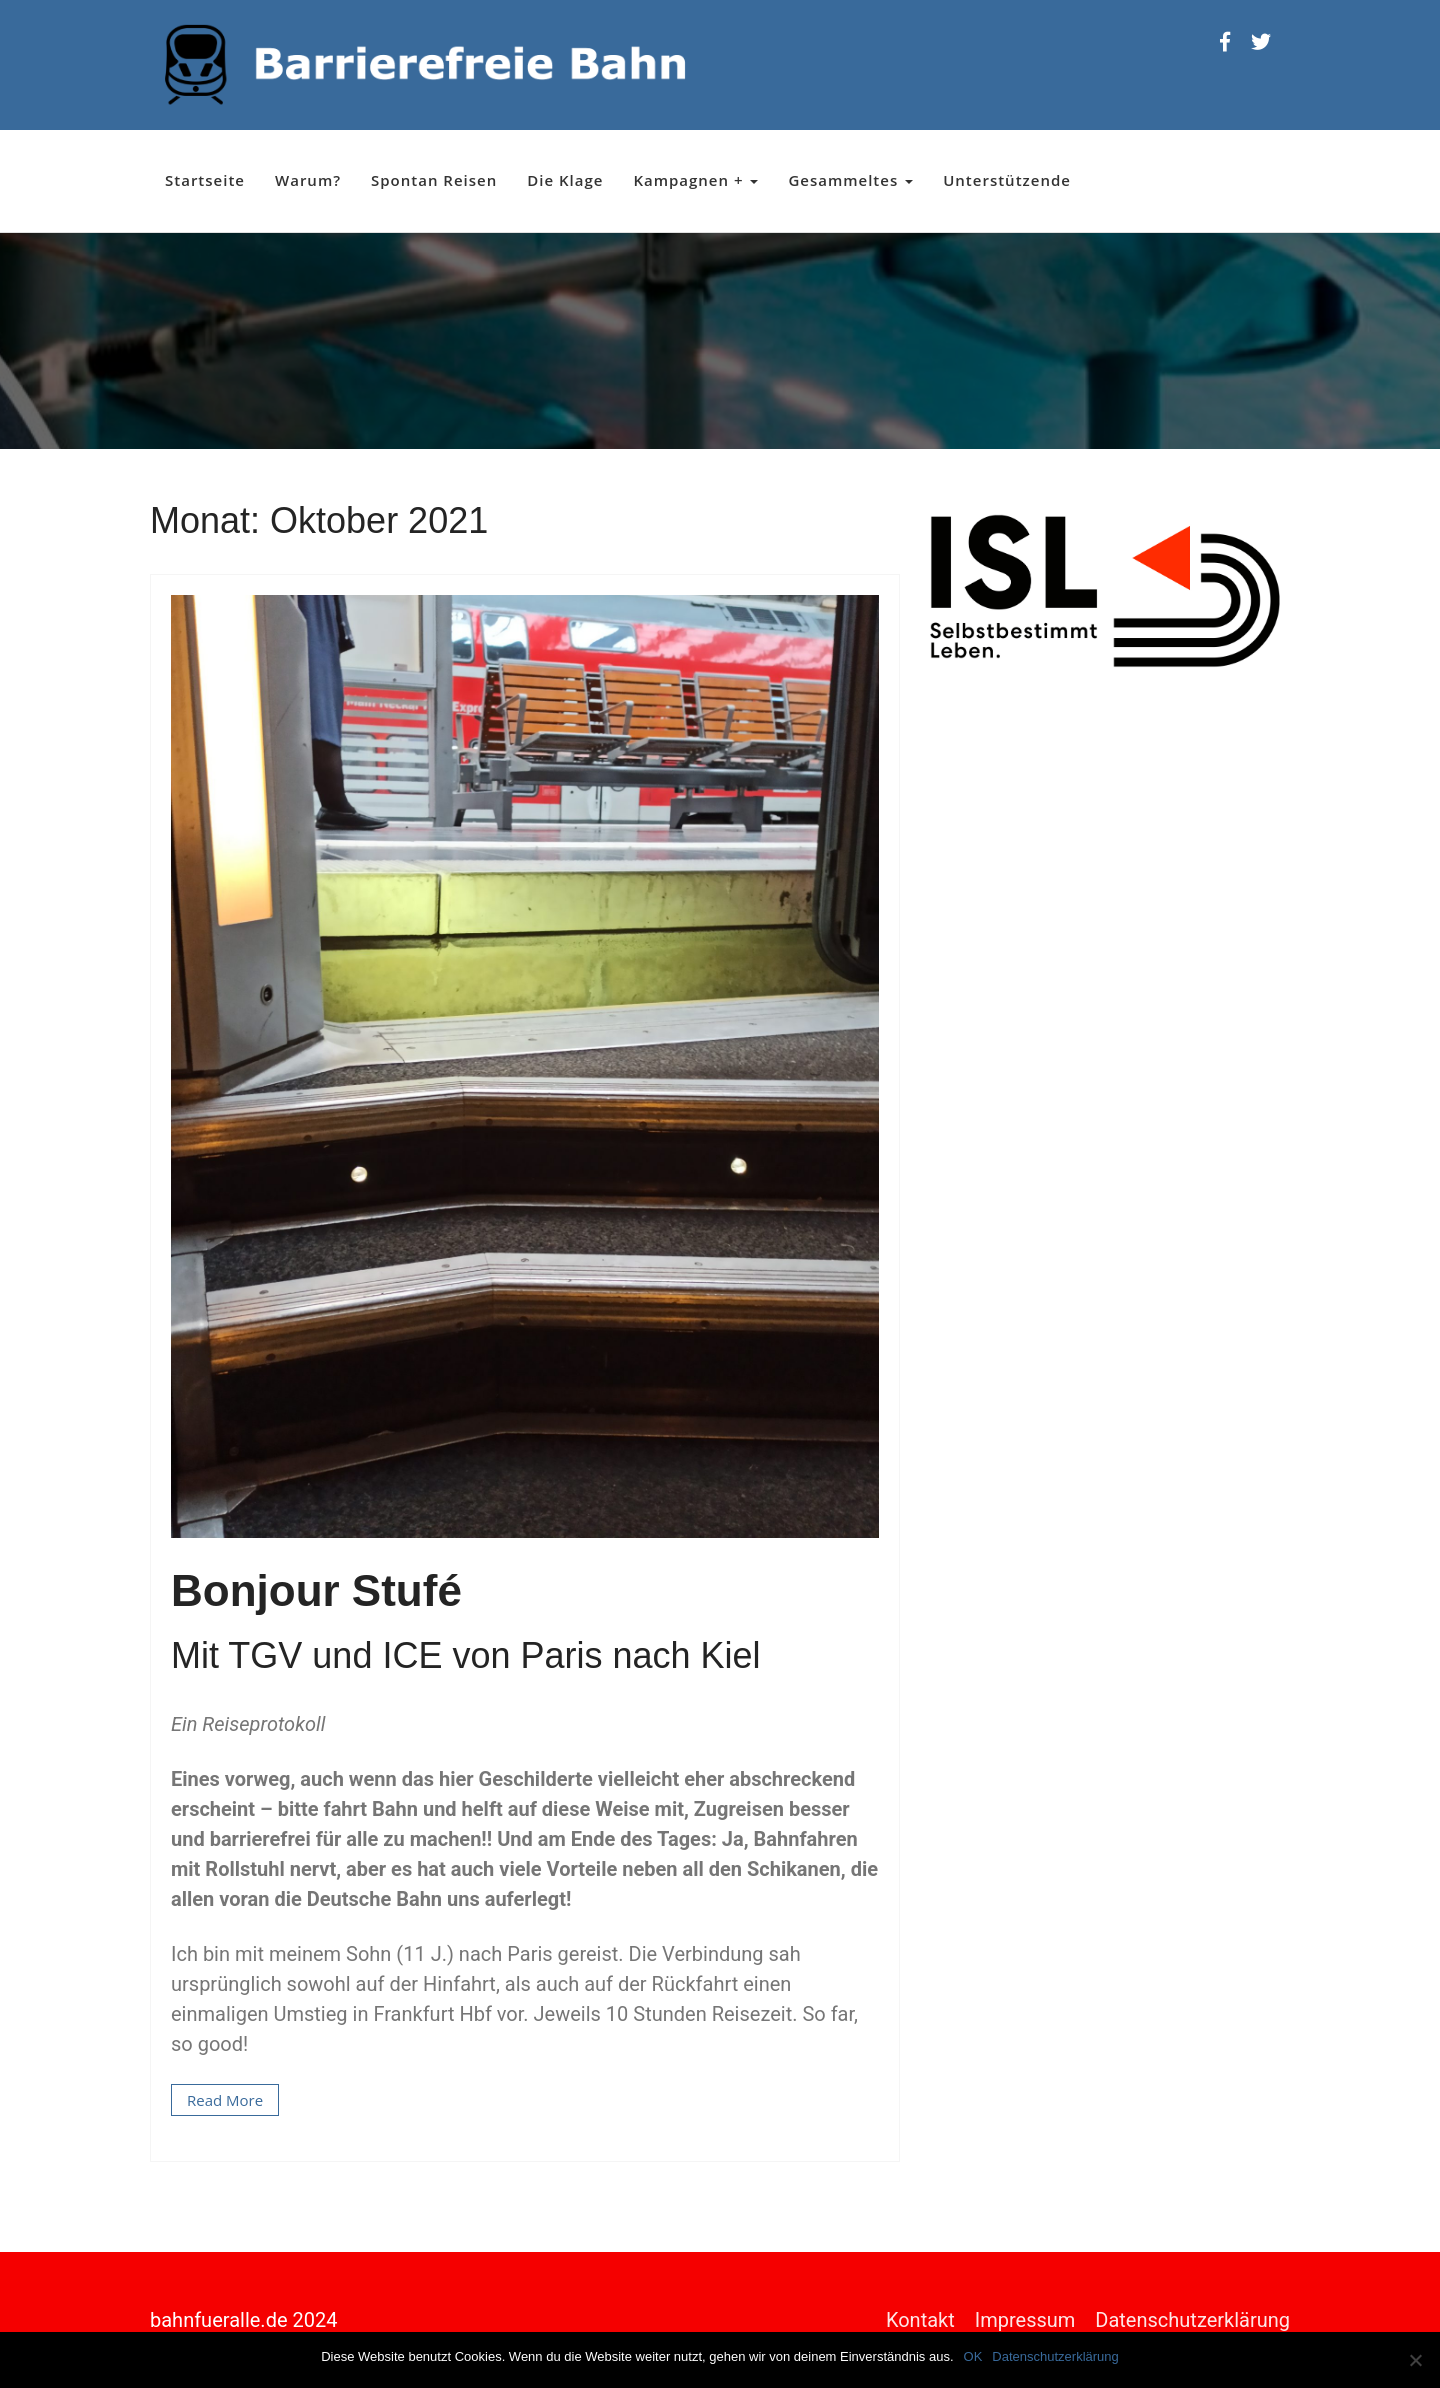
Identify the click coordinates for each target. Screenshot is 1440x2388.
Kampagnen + (695, 180)
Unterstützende (1007, 180)
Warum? (308, 180)
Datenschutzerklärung (1192, 2320)
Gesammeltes (850, 180)
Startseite (205, 180)
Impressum (1025, 2320)
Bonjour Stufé (316, 1590)
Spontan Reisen (434, 180)
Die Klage (565, 180)
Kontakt (920, 2320)
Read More (225, 2100)
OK (973, 2356)
